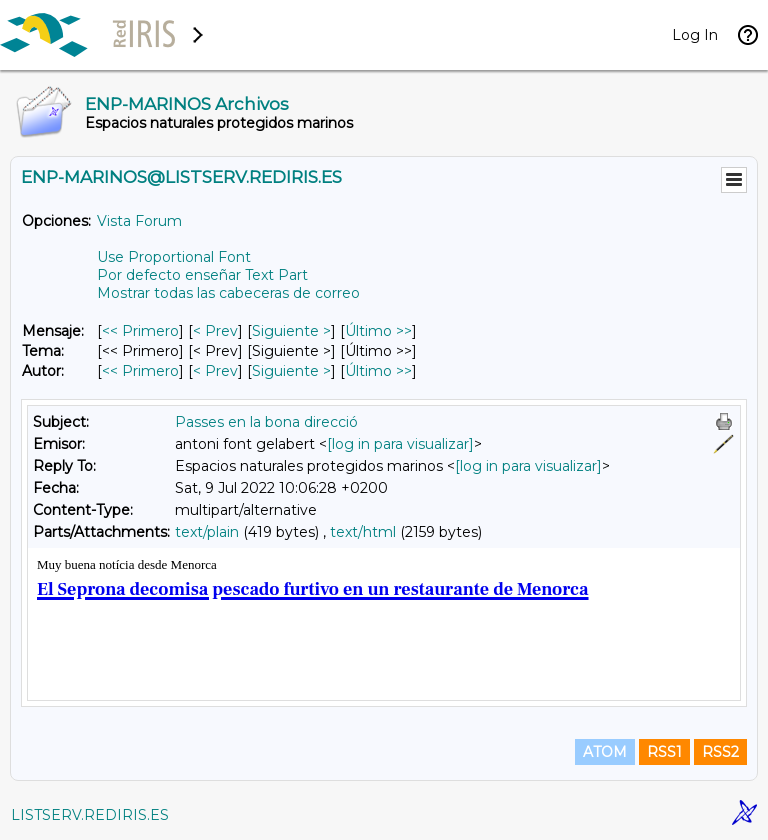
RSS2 (720, 752)
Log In (695, 35)
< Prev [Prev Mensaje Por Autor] (215, 371)
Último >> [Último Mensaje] (378, 331)
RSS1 (664, 752)
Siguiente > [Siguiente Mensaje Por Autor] (291, 371)
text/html (363, 532)
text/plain (207, 532)
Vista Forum (139, 221)
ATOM (605, 752)
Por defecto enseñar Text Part (202, 275)
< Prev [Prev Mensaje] (215, 331)
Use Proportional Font (174, 257)
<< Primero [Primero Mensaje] (140, 331)
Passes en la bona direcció (266, 422)
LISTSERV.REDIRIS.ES (90, 815)
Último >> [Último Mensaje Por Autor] (378, 371)
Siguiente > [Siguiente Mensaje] (291, 331)
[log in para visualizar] (400, 444)
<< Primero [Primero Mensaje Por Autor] (140, 371)
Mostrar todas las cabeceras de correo (228, 293)
